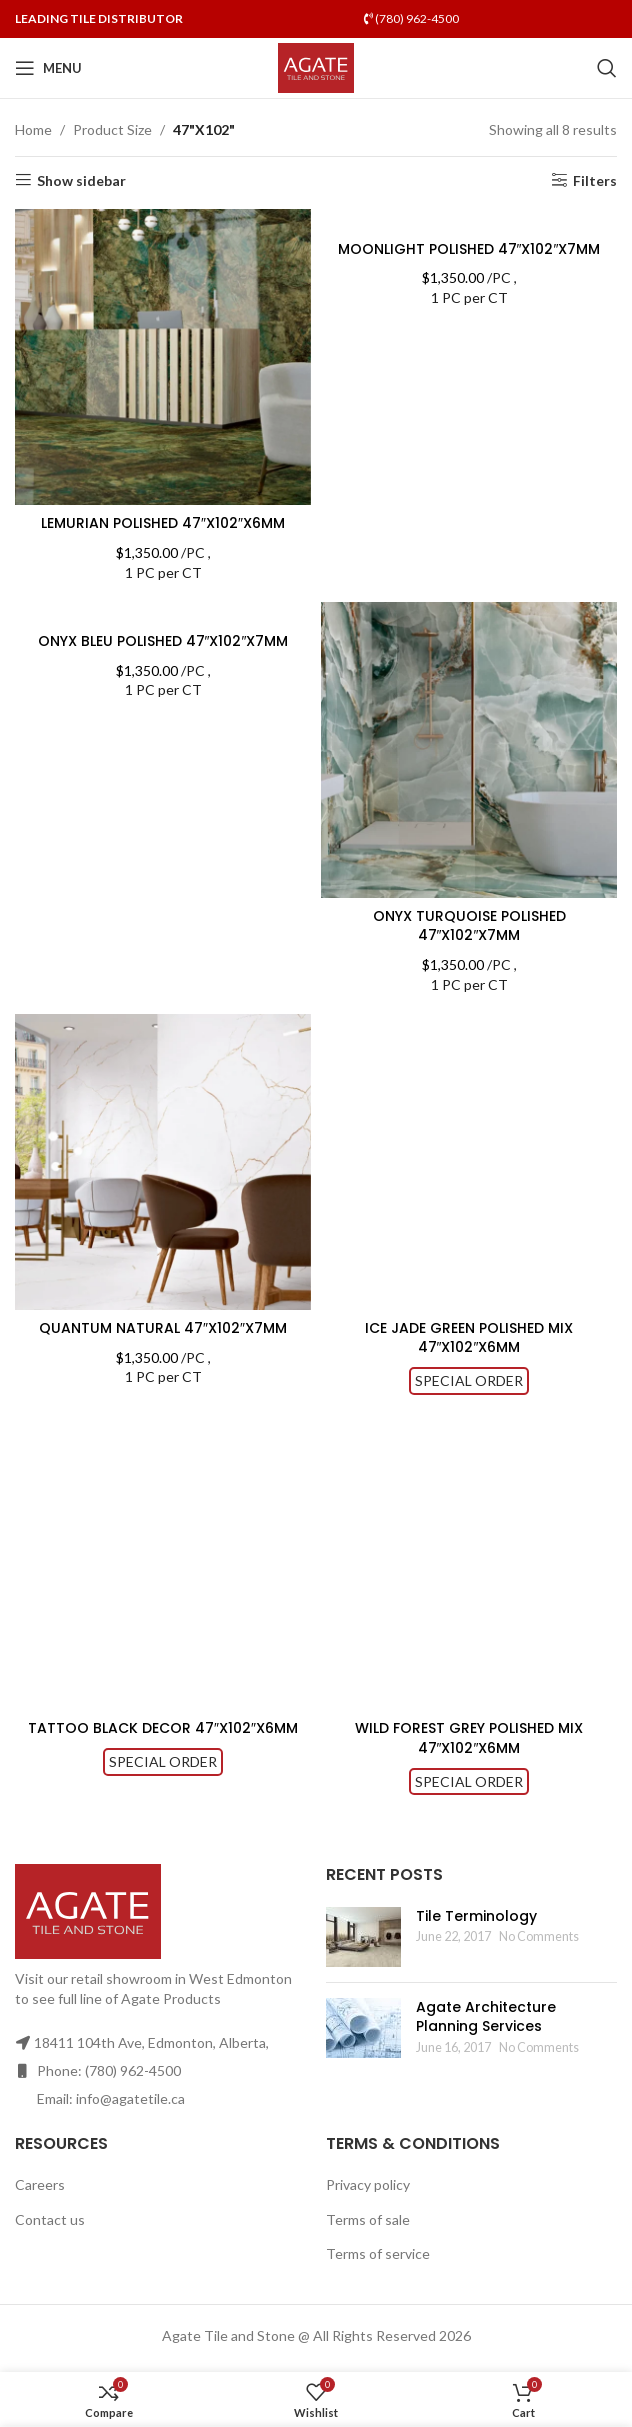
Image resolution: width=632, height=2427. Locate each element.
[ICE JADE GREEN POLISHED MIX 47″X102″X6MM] (469, 1162)
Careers (40, 2184)
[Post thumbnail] (363, 1937)
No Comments (539, 1936)
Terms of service (378, 2253)
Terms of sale (368, 2219)
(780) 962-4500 (411, 18)
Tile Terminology (476, 1916)
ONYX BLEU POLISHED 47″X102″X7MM (163, 641)
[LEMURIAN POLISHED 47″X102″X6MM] (163, 357)
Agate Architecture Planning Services (486, 2017)
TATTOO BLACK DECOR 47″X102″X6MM (163, 1728)
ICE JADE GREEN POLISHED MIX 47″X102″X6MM (469, 1338)
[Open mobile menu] (48, 68)
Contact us (50, 2219)
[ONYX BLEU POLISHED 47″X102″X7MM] (163, 612)
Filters (595, 180)
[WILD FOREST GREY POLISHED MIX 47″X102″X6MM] (469, 1562)
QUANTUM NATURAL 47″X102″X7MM (163, 1328)
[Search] (607, 68)
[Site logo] (316, 66)
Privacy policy (368, 2184)
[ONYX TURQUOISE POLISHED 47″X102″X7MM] (469, 750)
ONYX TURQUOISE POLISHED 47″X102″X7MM (469, 926)
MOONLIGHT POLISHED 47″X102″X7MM (469, 249)
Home (33, 129)
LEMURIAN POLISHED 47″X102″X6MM (163, 523)
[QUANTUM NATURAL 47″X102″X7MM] (163, 1162)
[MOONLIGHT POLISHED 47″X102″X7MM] (469, 219)
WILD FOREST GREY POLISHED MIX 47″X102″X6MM (469, 1738)
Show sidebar (81, 180)
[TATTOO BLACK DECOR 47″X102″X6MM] (163, 1562)
